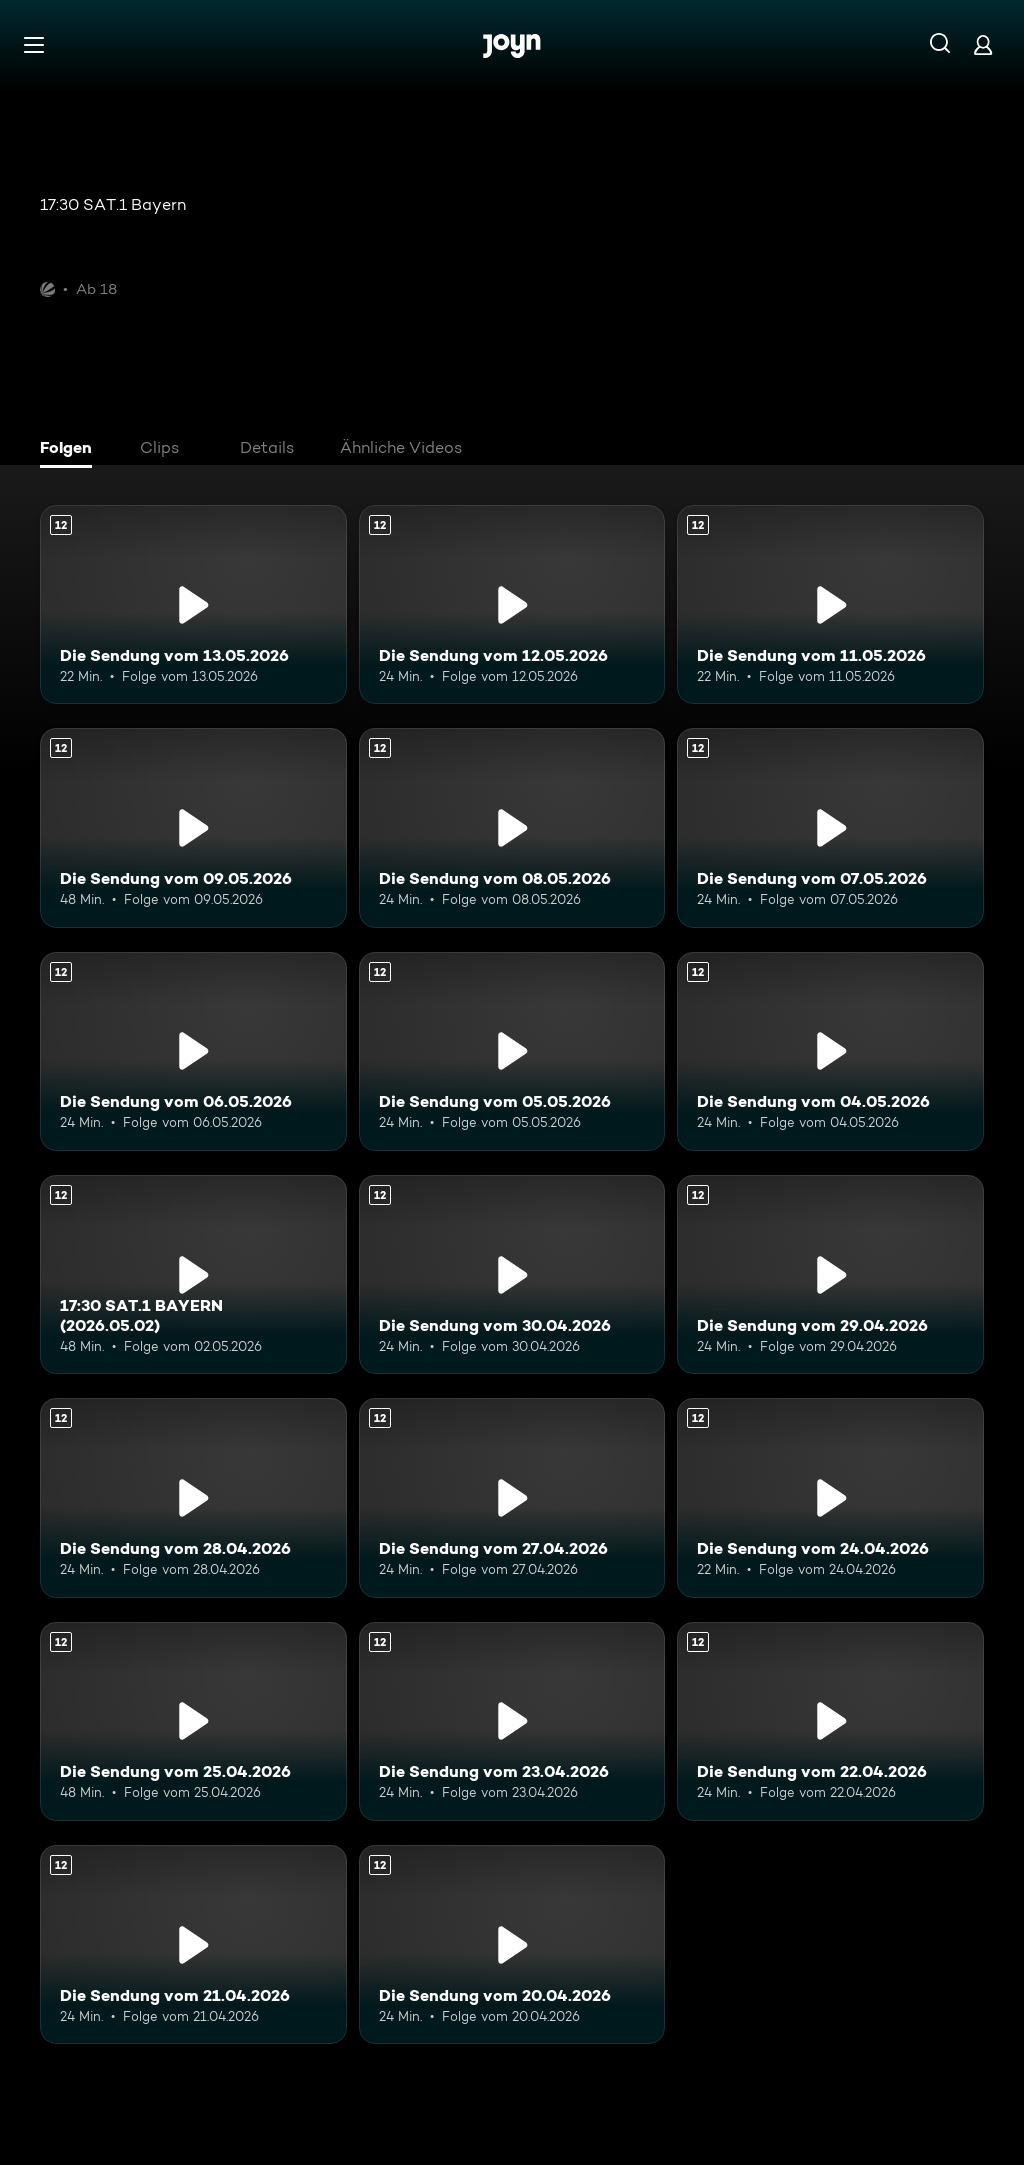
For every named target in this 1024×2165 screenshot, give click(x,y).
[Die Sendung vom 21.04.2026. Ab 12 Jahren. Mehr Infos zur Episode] (193, 1944)
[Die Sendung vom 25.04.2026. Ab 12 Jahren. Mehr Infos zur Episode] (193, 1721)
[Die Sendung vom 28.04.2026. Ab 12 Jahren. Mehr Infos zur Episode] (193, 1497)
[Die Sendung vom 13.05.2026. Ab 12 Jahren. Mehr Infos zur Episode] (193, 604)
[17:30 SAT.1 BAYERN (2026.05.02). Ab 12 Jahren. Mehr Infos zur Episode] (193, 1274)
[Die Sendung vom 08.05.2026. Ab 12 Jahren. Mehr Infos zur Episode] (512, 827)
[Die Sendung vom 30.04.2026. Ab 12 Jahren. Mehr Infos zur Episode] (512, 1274)
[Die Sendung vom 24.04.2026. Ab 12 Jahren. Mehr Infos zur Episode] (830, 1497)
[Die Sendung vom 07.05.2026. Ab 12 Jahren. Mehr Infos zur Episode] (830, 827)
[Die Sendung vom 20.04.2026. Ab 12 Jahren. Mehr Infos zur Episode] (512, 1944)
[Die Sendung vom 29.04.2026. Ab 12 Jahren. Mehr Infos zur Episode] (830, 1274)
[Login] (983, 44)
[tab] (71, 450)
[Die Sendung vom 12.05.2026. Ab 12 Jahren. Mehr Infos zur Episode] (512, 604)
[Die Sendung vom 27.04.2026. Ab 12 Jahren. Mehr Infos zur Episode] (512, 1497)
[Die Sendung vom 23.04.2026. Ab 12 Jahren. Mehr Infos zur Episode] (512, 1721)
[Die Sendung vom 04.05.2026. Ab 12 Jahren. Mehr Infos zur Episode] (830, 1051)
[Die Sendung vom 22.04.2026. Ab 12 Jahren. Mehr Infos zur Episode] (830, 1721)
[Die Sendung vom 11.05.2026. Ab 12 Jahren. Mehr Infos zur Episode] (830, 604)
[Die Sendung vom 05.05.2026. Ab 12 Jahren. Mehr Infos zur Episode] (512, 1051)
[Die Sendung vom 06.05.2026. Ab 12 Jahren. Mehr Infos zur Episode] (193, 1051)
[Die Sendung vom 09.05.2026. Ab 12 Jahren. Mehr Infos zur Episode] (193, 827)
